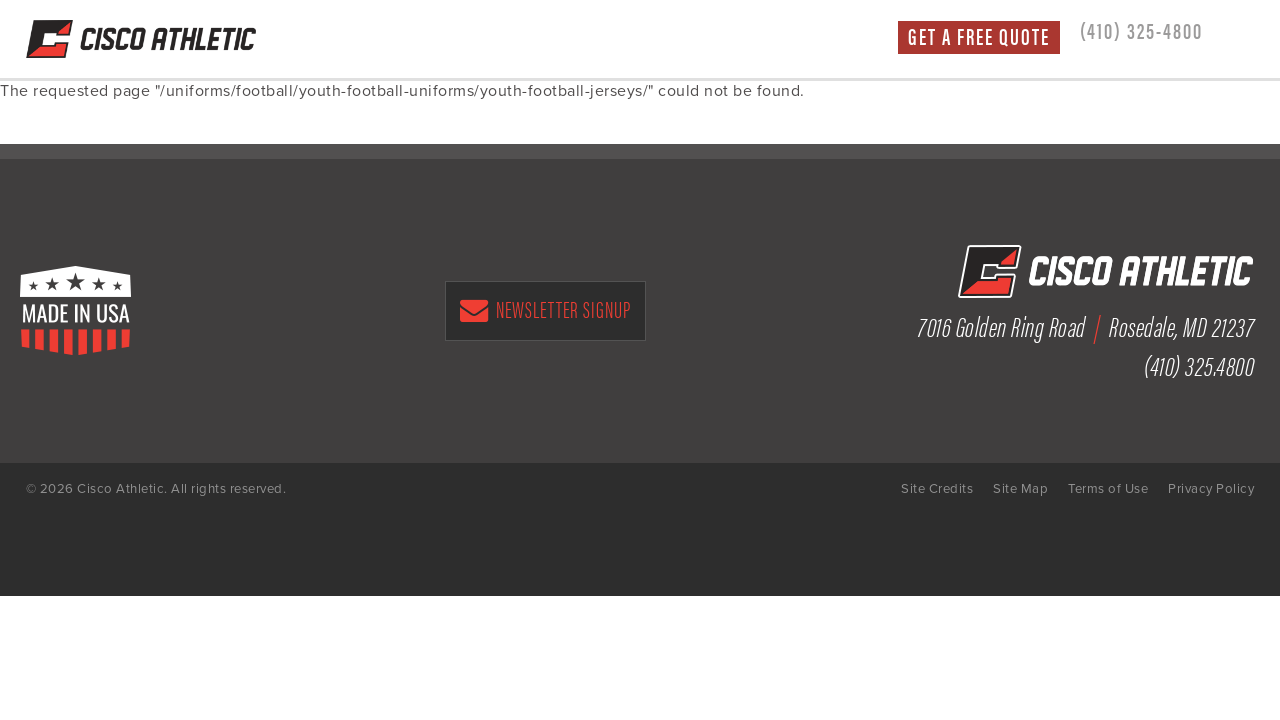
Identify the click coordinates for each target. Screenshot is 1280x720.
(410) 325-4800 (1141, 30)
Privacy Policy (1211, 489)
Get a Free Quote (979, 36)
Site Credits (937, 489)
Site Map (1020, 489)
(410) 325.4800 (1199, 364)
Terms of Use (1108, 489)
